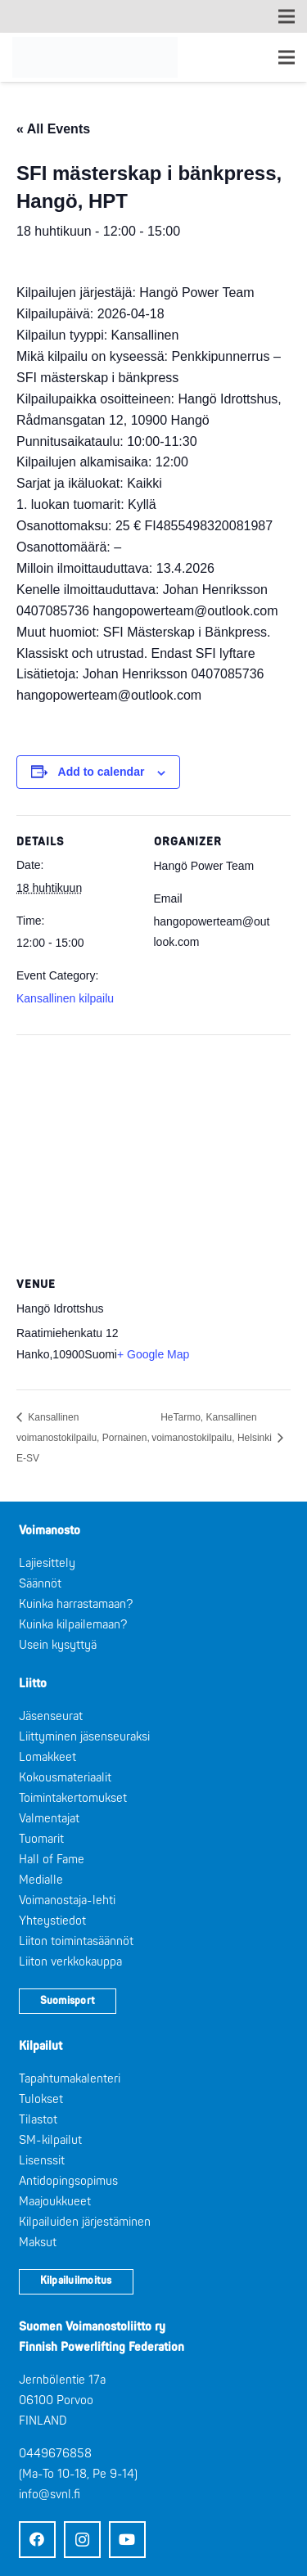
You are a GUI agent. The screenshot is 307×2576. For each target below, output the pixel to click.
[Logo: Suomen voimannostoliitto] (95, 57)
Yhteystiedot (52, 1921)
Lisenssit (42, 2160)
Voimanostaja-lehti (67, 1900)
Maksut (37, 2242)
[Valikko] (287, 57)
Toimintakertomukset (73, 1798)
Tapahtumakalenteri (69, 2079)
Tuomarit (41, 1839)
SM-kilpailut (50, 2140)
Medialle (41, 1880)
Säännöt (40, 1584)
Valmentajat (49, 1818)
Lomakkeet (47, 1757)
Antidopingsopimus (68, 2181)
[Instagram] (82, 2539)
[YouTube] (127, 2539)
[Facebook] (37, 2539)
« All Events (53, 129)
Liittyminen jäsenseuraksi (84, 1737)
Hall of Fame (51, 1859)
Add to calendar (101, 771)
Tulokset (41, 2099)
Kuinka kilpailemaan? (73, 1625)
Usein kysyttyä (58, 1645)
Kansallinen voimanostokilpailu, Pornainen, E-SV (83, 1438)
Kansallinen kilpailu (65, 998)
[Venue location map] (153, 1152)
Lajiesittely (47, 1563)
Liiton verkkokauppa (70, 1962)
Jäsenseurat (51, 1716)
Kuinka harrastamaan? (76, 1604)
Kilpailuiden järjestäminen (85, 2222)
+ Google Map (153, 1354)
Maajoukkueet (55, 2201)
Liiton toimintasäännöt (76, 1941)
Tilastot (38, 2120)
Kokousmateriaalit (65, 1778)
